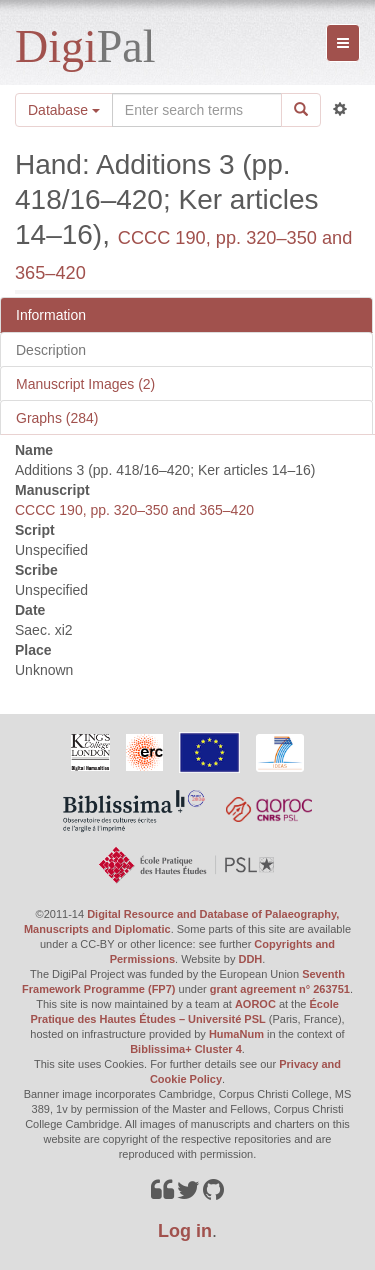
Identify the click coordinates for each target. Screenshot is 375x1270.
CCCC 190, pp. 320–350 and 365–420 (134, 510)
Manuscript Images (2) (85, 384)
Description (51, 350)
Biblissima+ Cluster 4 (186, 1049)
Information (51, 315)
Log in (185, 1231)
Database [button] (64, 110)
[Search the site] (197, 110)
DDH (250, 959)
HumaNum (236, 1034)
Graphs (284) (57, 418)
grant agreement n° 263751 (280, 989)
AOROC (255, 1004)
